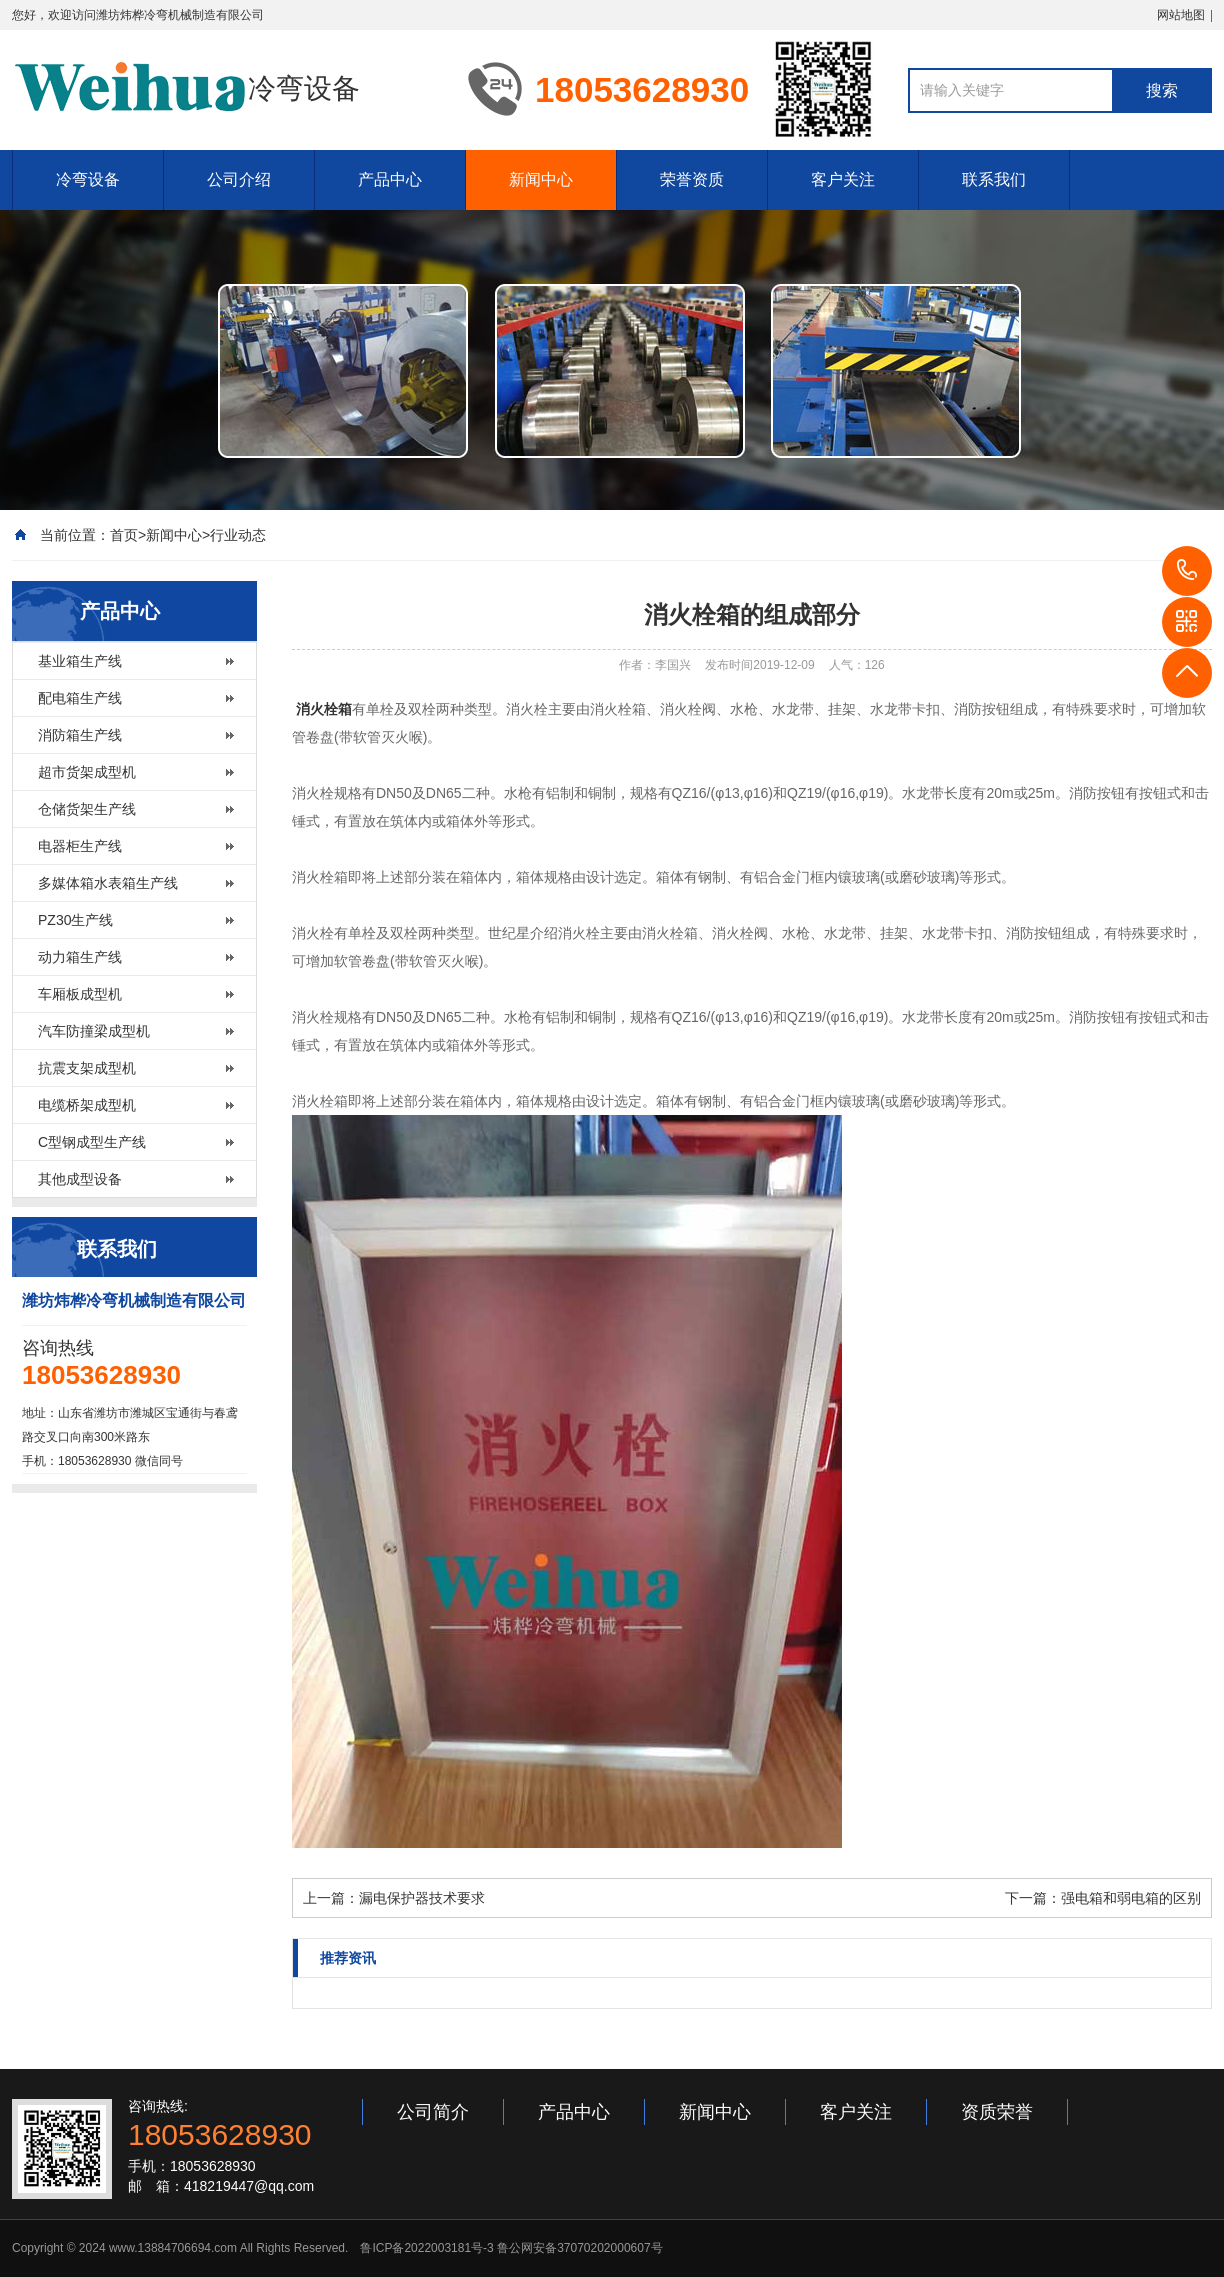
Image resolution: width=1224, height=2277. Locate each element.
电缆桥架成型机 (87, 1105)
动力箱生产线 (80, 957)
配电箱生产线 (80, 698)
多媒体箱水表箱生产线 (108, 883)
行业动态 (238, 535)
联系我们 (994, 179)
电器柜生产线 (80, 846)
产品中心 (390, 179)
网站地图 (1181, 15)
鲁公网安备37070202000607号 (579, 2248)
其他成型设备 (80, 1179)
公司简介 (433, 2112)
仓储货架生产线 (87, 809)
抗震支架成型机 (87, 1068)
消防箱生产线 (80, 735)
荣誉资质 (692, 179)
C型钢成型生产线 (92, 1142)
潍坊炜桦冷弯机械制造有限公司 (180, 15)
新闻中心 (541, 179)
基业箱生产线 (80, 661)
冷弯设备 (88, 179)
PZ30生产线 (75, 920)
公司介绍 (239, 179)
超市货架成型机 (87, 772)
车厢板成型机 (80, 994)
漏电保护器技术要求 (422, 1898)
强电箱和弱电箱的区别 (1131, 1898)
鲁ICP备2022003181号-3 (426, 2248)
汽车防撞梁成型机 (94, 1031)
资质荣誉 (997, 2112)
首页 (124, 535)
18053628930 (1187, 571)
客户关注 (843, 179)
